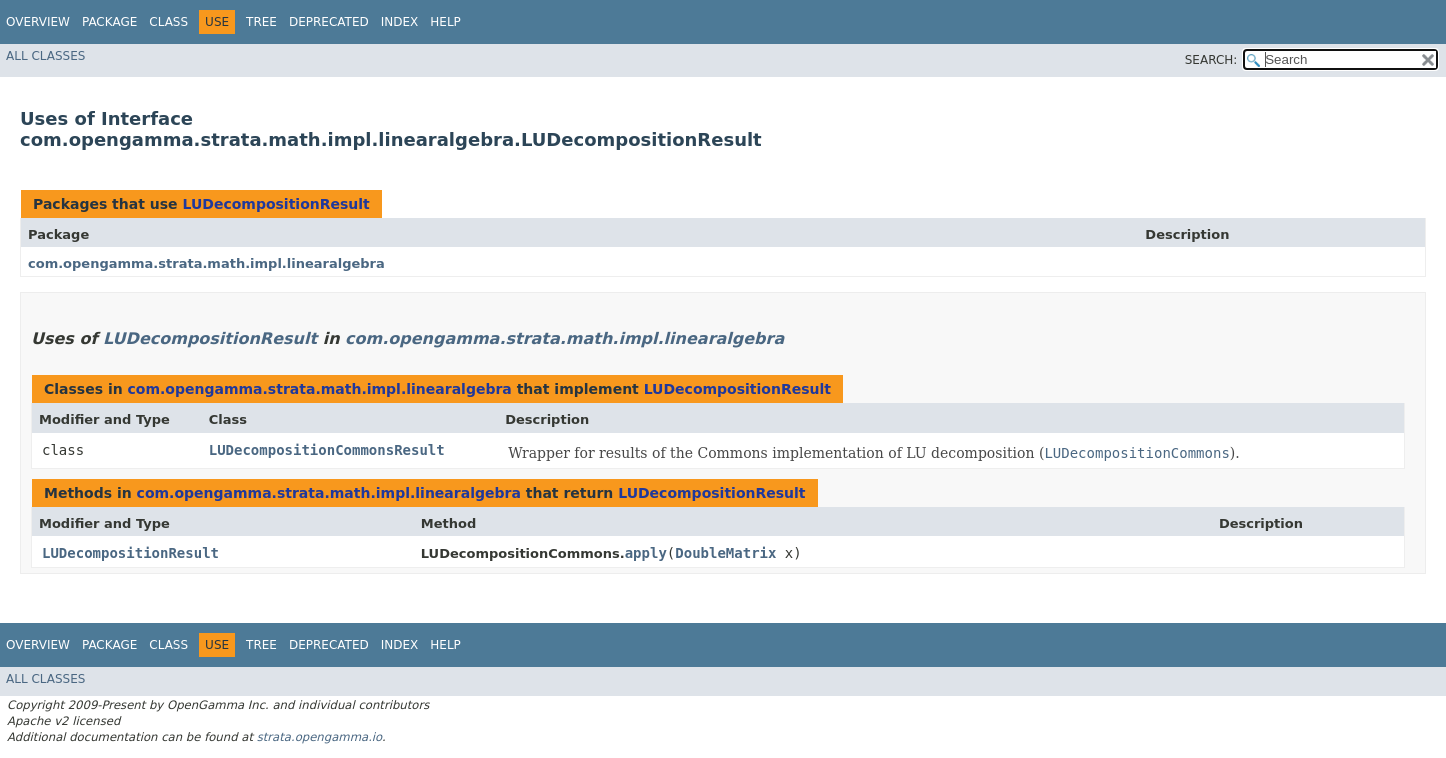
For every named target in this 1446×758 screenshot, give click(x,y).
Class (168, 22)
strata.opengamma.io (319, 737)
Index (400, 22)
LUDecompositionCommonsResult (327, 450)
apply (646, 553)
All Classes (45, 56)
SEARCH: (1211, 60)
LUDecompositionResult (275, 204)
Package (109, 22)
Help (445, 22)
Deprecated (329, 22)
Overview (38, 22)
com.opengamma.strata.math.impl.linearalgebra (206, 263)
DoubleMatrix (725, 553)
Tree (261, 22)
